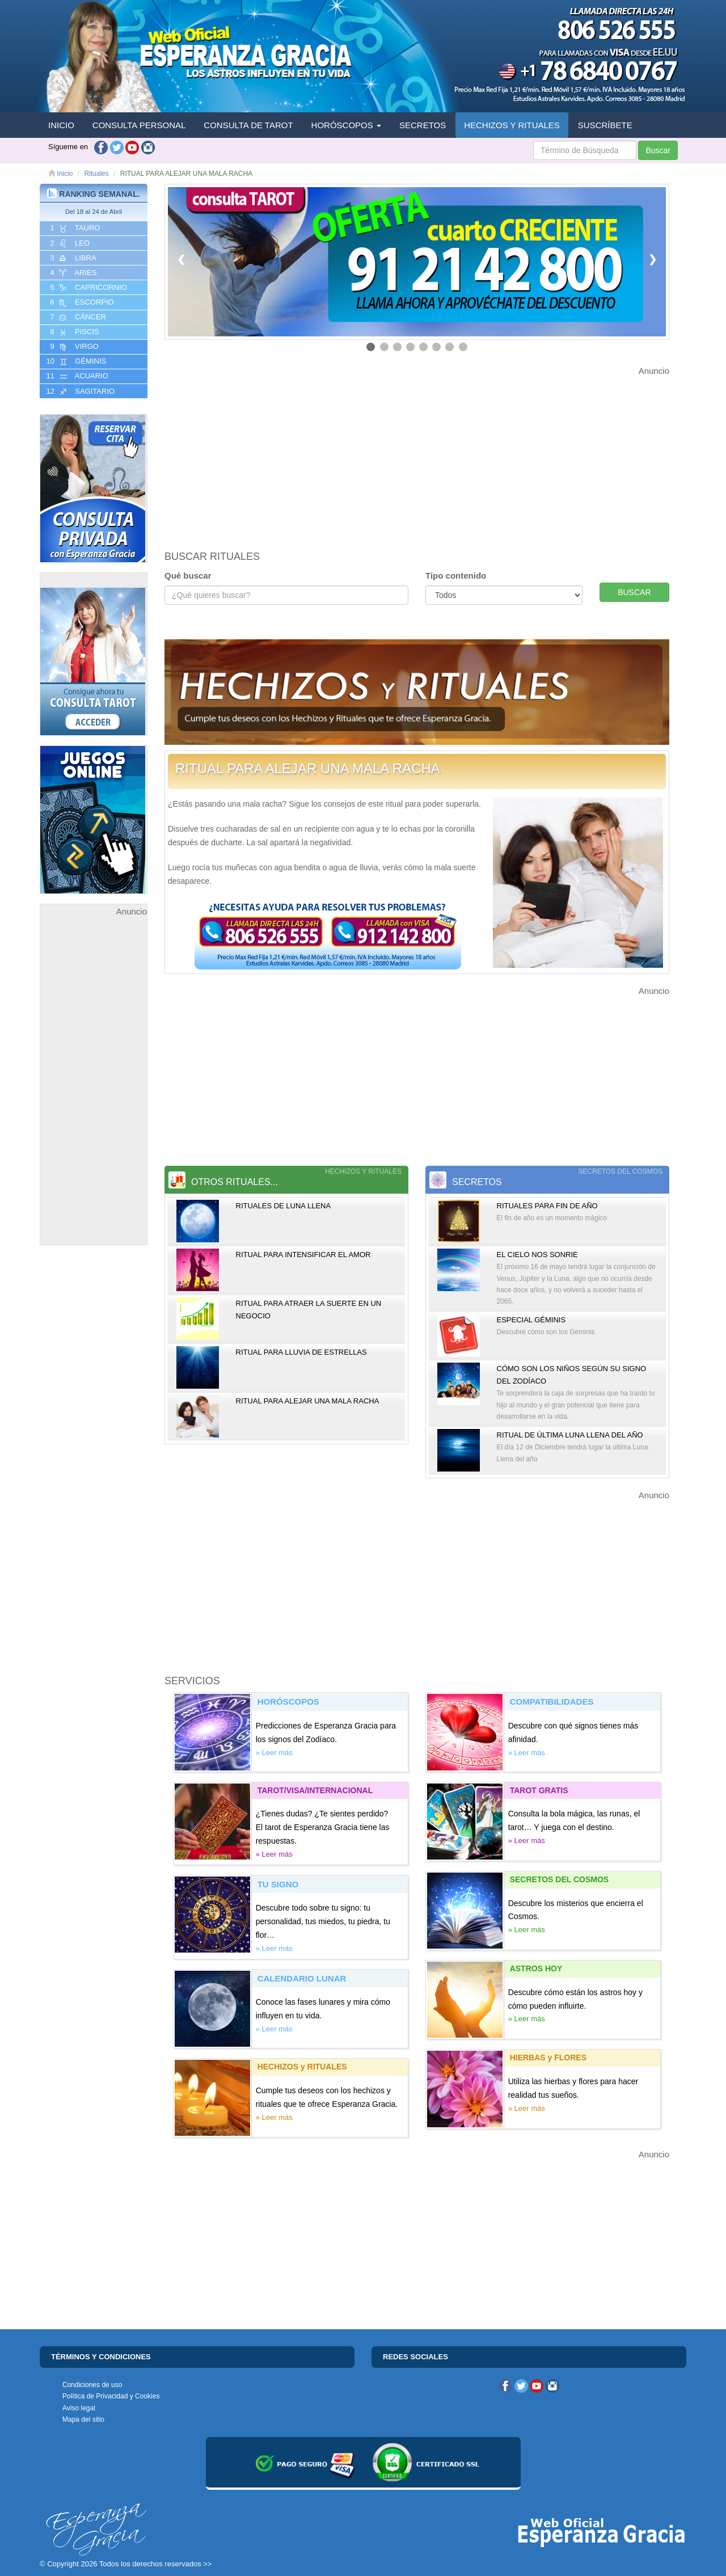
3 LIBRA (72, 258)
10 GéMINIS (75, 361)
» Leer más (274, 1752)
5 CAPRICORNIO (87, 287)
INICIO (61, 125)
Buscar (657, 150)
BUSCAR (634, 592)
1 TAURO (74, 228)
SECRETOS (422, 125)
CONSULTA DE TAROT (248, 125)
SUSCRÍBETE (605, 125)
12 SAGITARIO (79, 391)
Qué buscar (188, 575)
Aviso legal (78, 2408)
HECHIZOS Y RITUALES (512, 125)
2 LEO (69, 243)
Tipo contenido (455, 575)
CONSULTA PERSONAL (139, 125)
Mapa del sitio (83, 2419)
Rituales (96, 174)
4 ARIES (72, 272)
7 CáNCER (77, 317)
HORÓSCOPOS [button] (346, 125)
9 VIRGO (73, 346)
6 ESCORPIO (81, 302)
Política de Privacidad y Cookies (110, 2396)
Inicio (60, 174)
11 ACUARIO (76, 376)
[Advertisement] (93, 1088)
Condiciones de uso (92, 2385)
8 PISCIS (73, 331)
